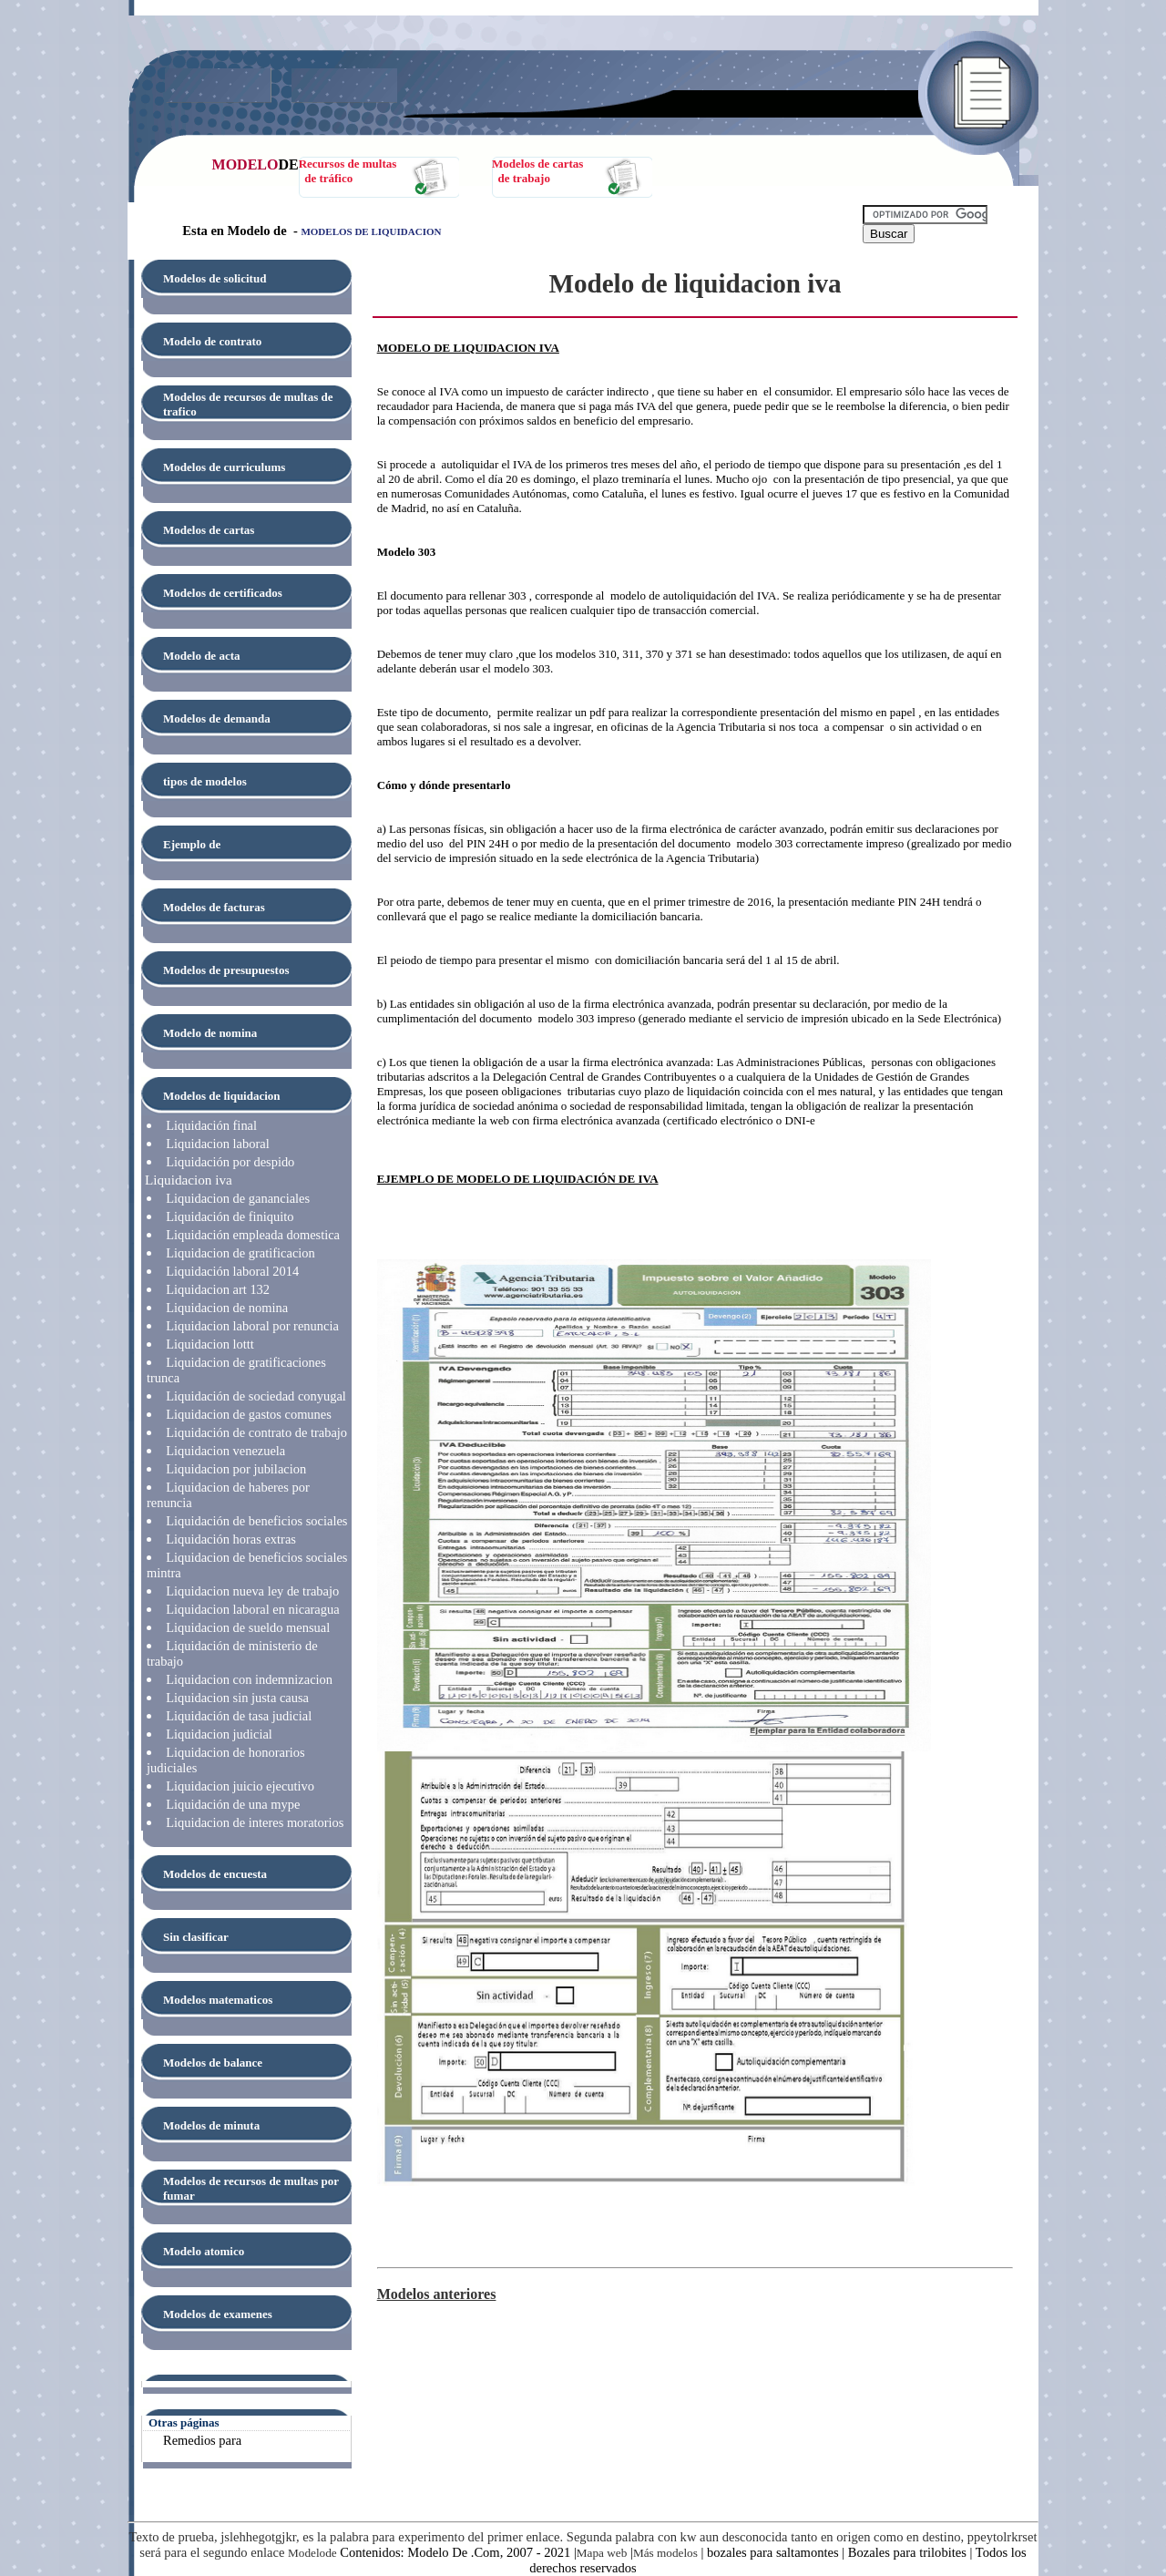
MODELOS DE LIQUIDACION (371, 231)
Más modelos (665, 2553)
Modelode (312, 2553)
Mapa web (602, 2553)
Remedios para (202, 2440)
